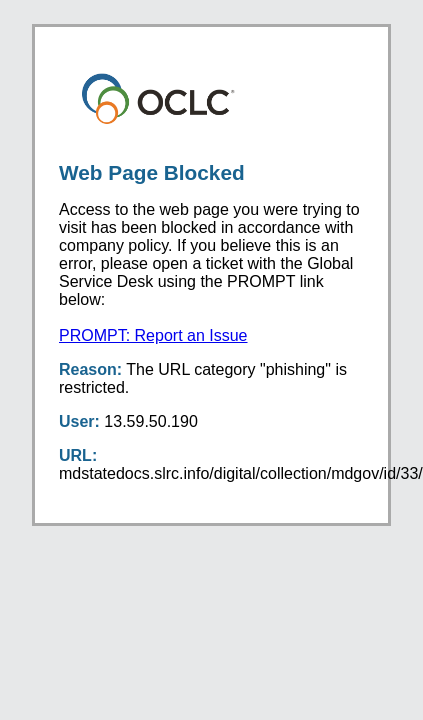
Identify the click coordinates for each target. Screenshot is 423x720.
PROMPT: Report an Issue (153, 335)
